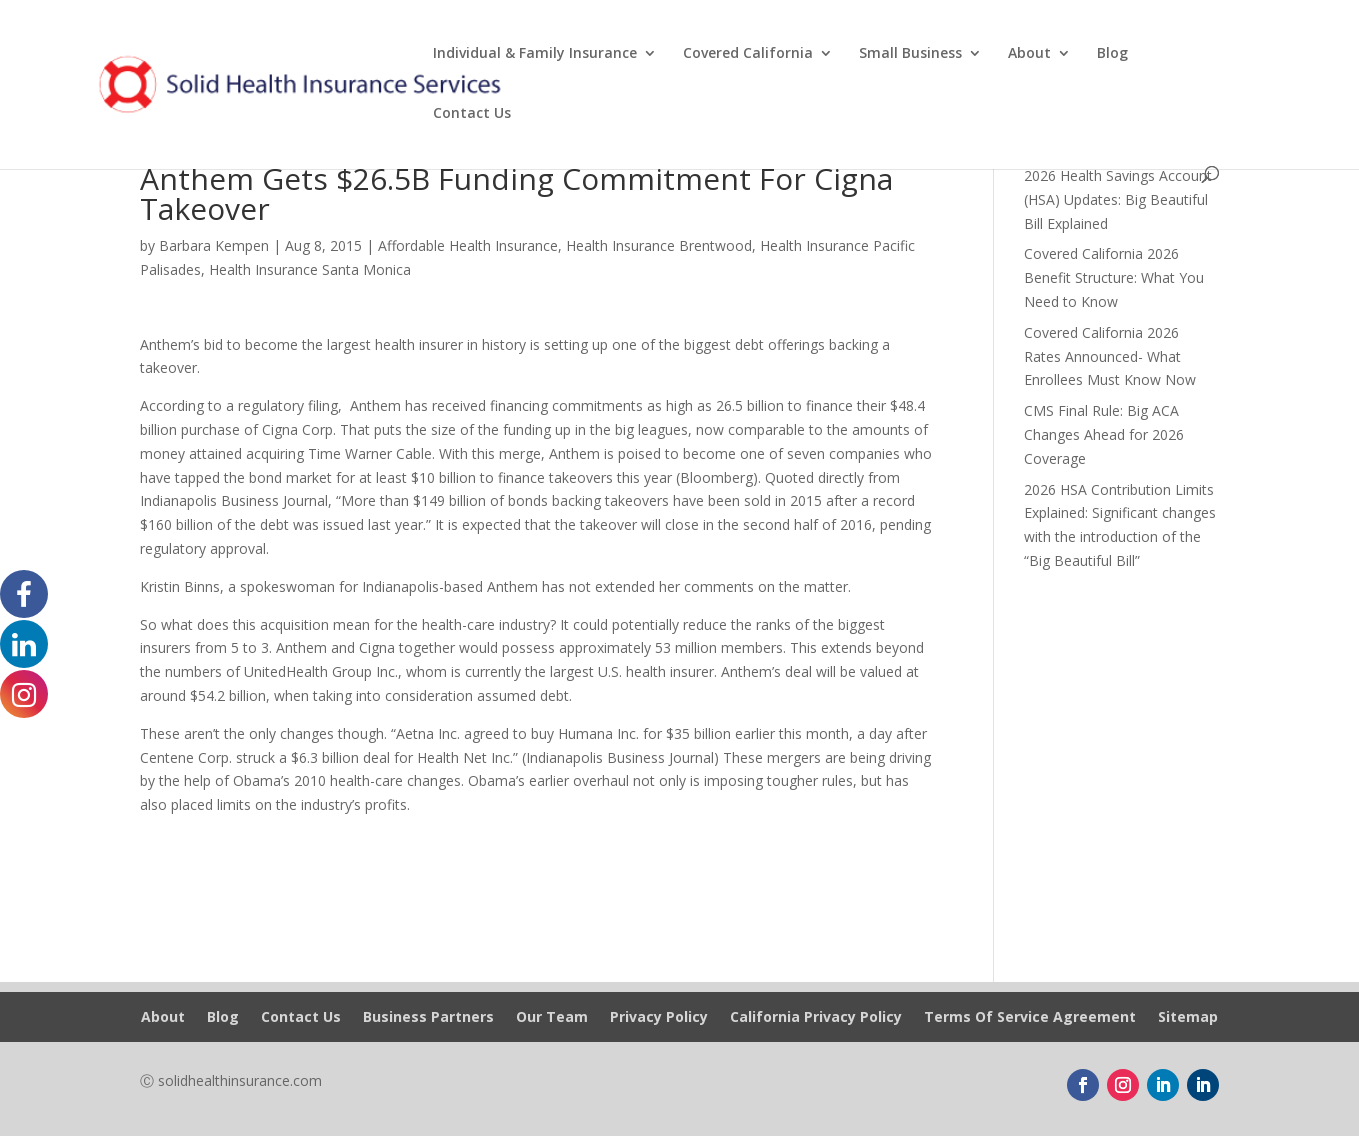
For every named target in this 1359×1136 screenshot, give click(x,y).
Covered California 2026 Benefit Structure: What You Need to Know (1114, 277)
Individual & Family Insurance (535, 54)
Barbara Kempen (214, 245)
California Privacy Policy (816, 1018)
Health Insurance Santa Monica (310, 269)
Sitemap (1188, 1018)
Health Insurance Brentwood (659, 245)
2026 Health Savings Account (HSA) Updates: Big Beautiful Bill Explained (1118, 199)
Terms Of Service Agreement (1030, 1018)
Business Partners (428, 1018)
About (1029, 54)
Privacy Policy (659, 1018)
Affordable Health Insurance (468, 245)
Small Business (910, 54)
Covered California (748, 54)
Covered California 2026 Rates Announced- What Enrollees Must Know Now (1110, 356)
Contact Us (472, 114)
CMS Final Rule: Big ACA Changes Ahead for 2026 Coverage (1104, 434)
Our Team (552, 1018)
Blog (1112, 54)
